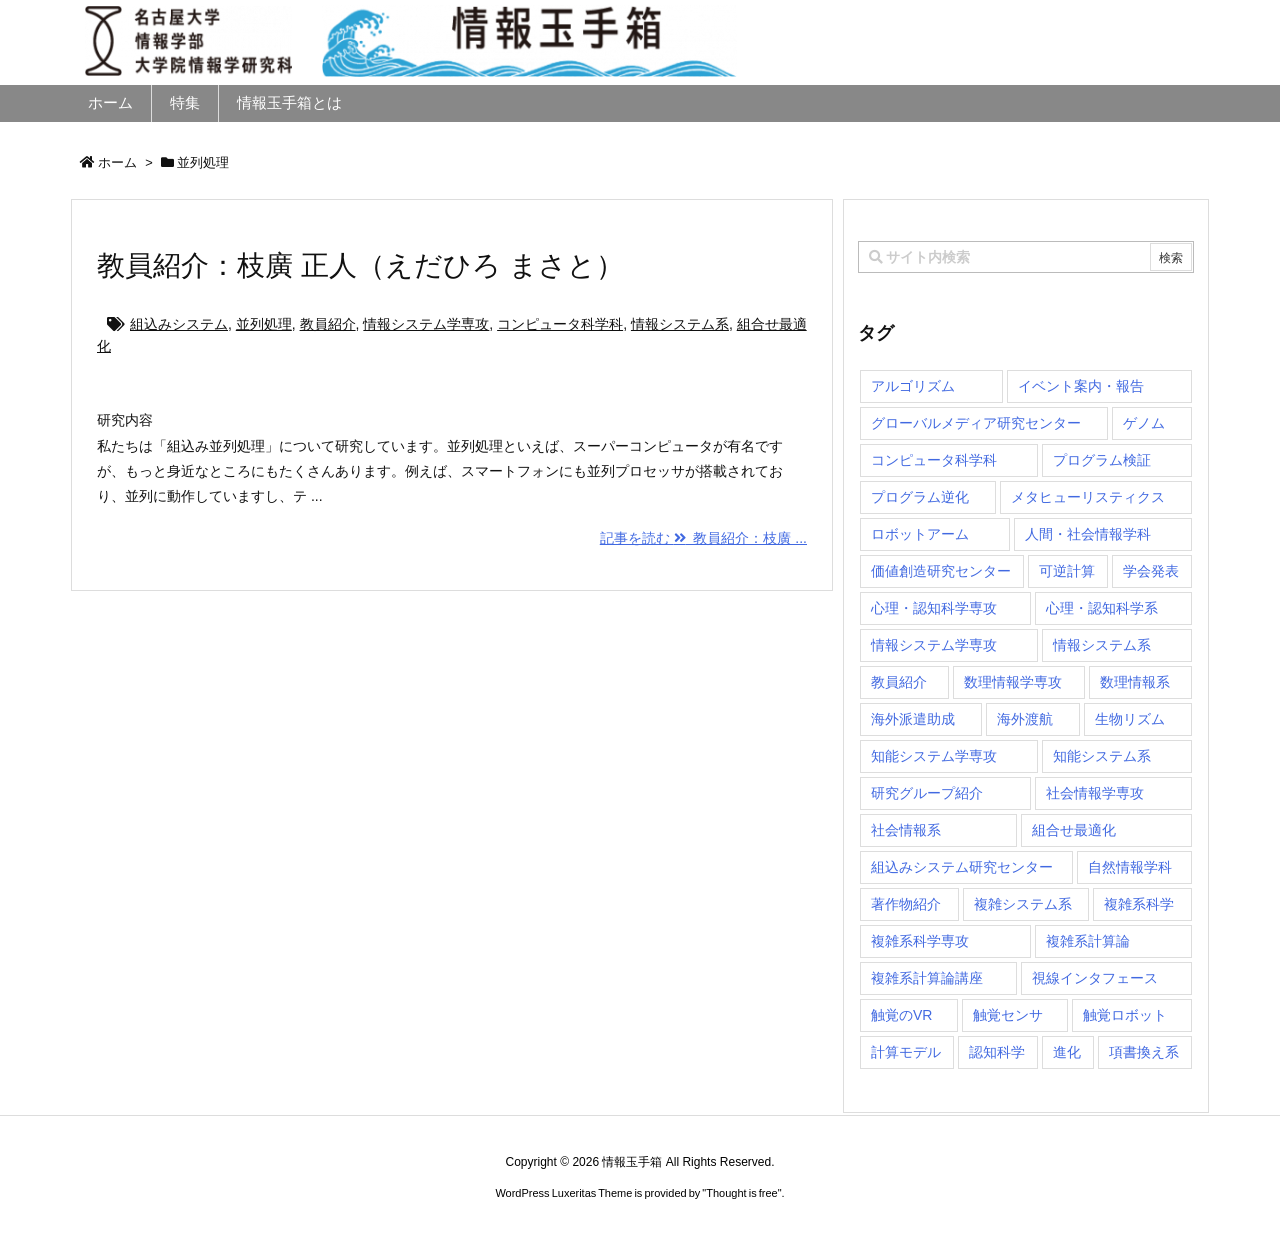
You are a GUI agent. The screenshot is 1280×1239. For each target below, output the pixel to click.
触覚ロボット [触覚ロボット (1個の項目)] (1125, 1015)
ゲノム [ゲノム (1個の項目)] (1144, 423)
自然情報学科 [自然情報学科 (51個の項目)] (1130, 867)
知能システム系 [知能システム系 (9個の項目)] (1102, 756)
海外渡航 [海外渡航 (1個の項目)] (1025, 719)
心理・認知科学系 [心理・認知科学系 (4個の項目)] (1102, 608)
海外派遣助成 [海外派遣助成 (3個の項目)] (913, 719)
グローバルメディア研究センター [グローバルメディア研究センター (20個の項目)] (976, 423)
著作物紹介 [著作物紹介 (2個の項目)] (906, 904)
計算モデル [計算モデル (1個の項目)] (906, 1052)
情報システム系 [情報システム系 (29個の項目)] (1102, 645)
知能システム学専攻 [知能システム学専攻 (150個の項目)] (934, 756)
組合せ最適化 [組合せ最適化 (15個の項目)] (1074, 830)
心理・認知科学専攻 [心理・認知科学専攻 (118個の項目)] (934, 608)
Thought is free (741, 1193)
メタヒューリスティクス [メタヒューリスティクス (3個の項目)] (1088, 497)
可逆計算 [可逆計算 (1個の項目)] (1067, 571)
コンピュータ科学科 (560, 324)
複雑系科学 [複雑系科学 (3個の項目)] (1139, 904)
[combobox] (1026, 257)
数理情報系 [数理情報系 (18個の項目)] (1135, 682)
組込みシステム (179, 324)
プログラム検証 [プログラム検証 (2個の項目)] (1102, 460)
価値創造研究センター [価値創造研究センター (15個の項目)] (941, 571)
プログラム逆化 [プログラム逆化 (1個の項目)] (920, 497)
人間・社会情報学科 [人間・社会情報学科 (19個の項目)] (1088, 534)
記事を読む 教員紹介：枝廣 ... (703, 538)
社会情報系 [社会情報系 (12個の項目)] (906, 830)
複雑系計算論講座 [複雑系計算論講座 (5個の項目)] (927, 978)
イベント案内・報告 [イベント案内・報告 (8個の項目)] (1081, 386)
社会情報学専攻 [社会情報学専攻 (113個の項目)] (1095, 793)
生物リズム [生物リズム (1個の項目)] (1130, 719)
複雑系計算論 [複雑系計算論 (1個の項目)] (1088, 941)
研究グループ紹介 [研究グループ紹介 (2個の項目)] (927, 793)
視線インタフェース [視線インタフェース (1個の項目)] (1095, 978)
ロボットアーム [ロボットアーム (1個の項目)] (920, 534)
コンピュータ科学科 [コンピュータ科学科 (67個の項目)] (934, 460)
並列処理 (264, 324)
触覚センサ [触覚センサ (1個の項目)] (1008, 1015)
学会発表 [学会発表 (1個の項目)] (1151, 571)
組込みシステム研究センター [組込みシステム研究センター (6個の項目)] (962, 867)
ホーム (117, 162)
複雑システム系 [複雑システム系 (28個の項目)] (1023, 904)
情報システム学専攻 (426, 324)
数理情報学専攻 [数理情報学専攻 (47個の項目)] (1013, 682)
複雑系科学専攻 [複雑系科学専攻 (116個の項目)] (920, 941)
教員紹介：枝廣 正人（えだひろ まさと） (360, 265)
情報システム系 (680, 324)
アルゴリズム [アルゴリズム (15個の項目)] (913, 386)
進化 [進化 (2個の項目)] (1067, 1052)
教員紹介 (328, 324)
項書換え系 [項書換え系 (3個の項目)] (1144, 1052)
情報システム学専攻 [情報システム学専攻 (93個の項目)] (934, 645)
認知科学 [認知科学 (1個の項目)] (997, 1052)
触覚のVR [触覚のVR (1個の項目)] (901, 1015)
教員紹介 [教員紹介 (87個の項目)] (899, 682)
